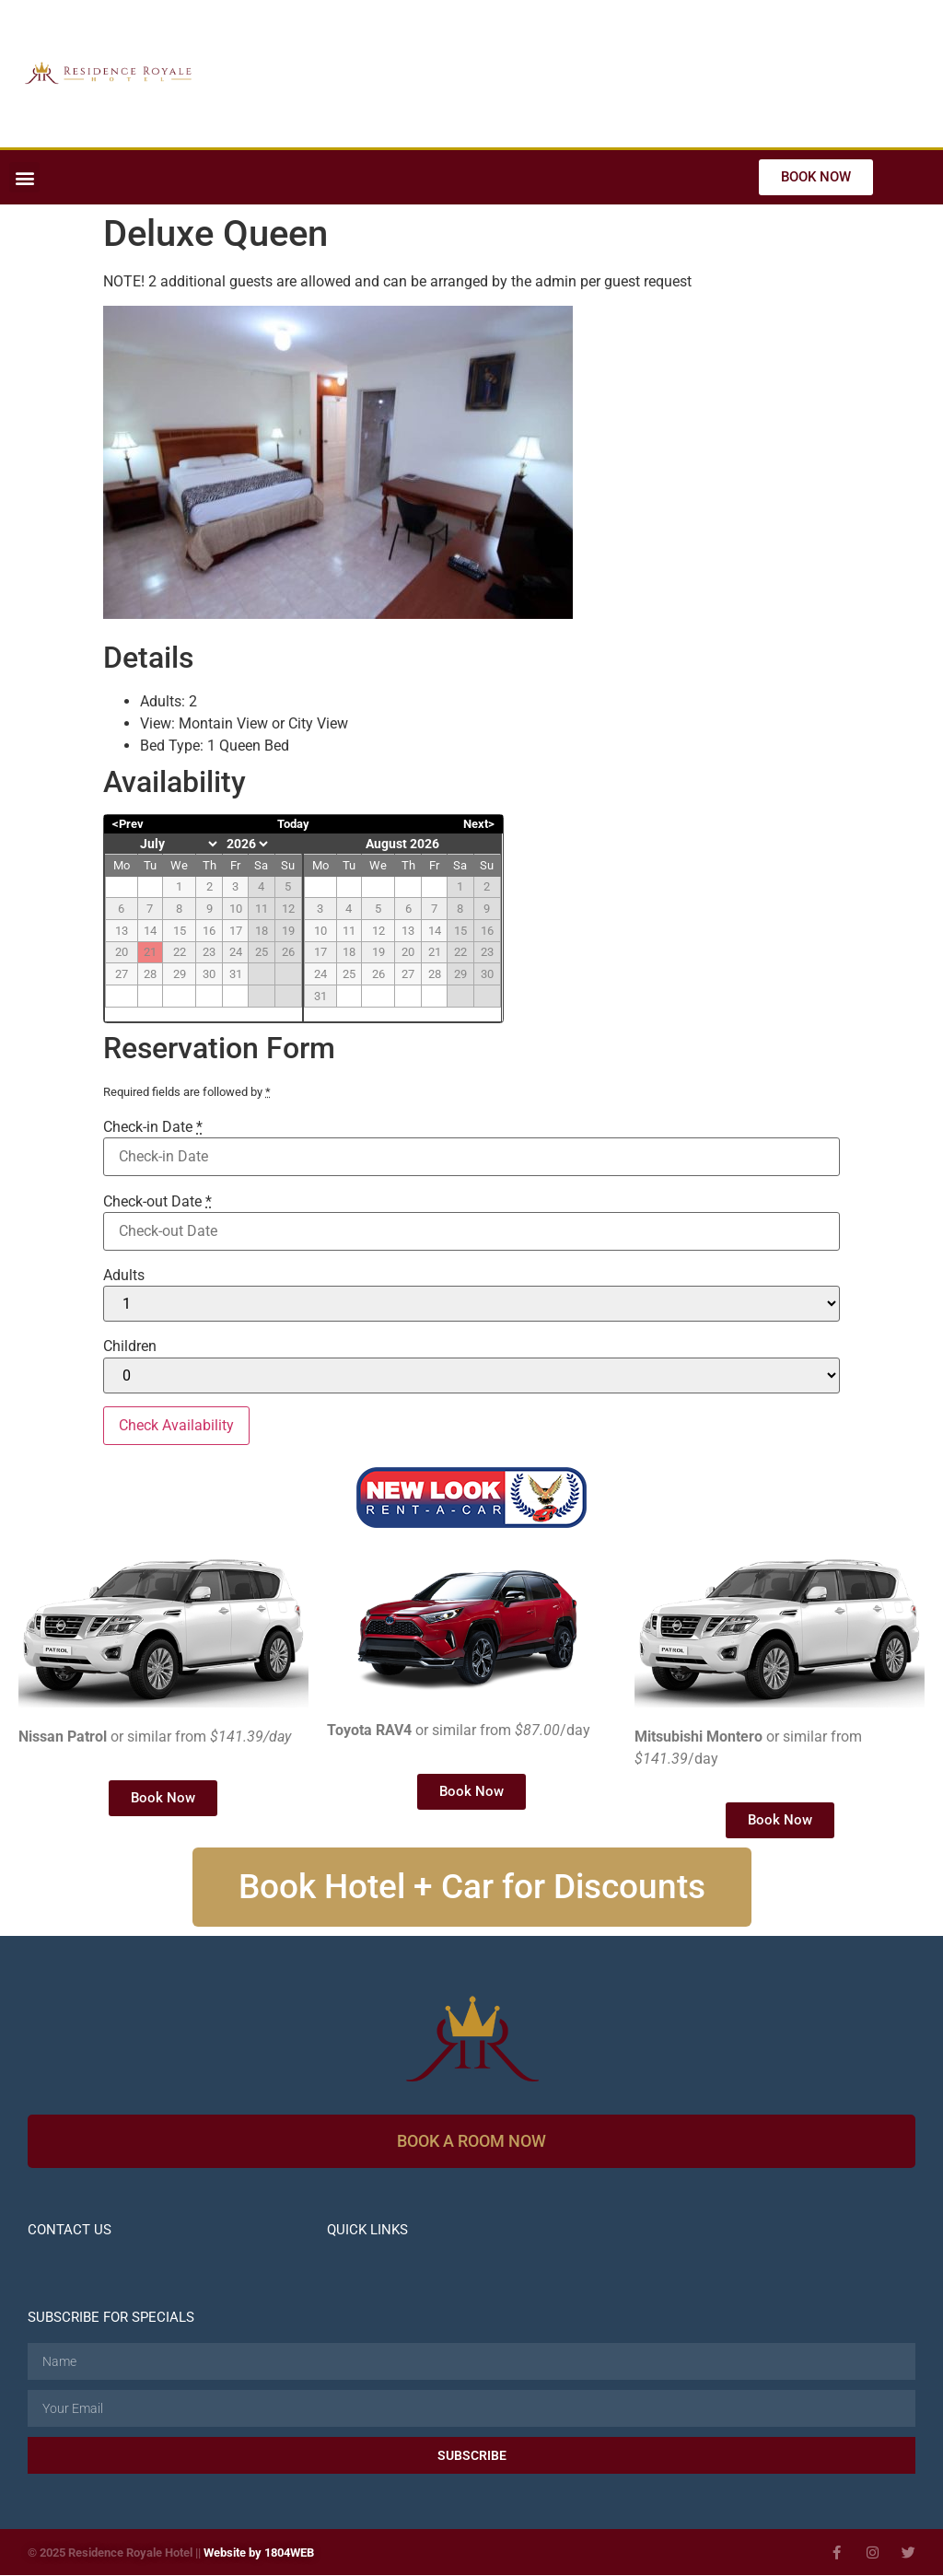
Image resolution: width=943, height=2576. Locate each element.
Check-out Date (157, 1202)
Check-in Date (153, 1127)
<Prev (128, 824)
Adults (124, 1275)
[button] (24, 177)
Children (130, 1346)
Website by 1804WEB (259, 2552)
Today (293, 824)
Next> (479, 824)
